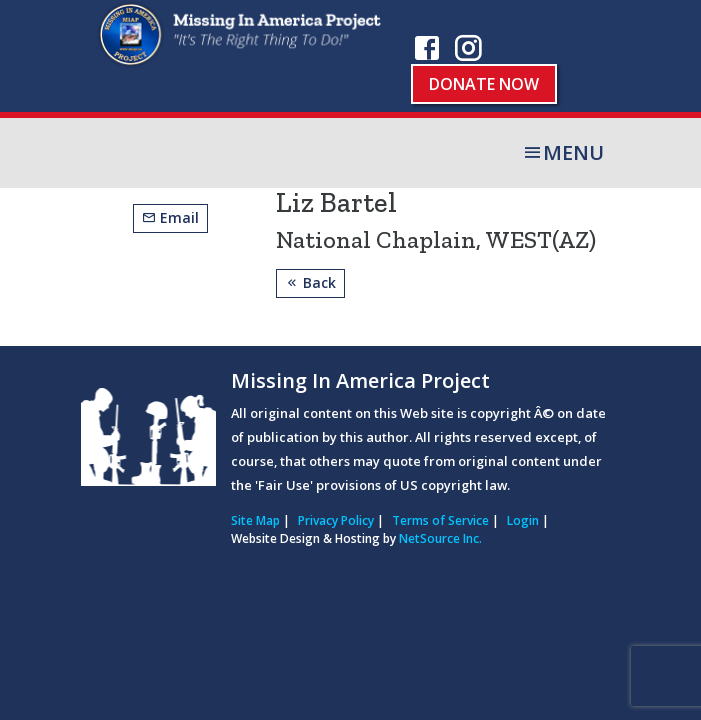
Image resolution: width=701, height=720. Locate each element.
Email (170, 217)
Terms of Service (440, 520)
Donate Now (484, 84)
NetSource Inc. (440, 538)
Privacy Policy (336, 520)
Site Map (255, 520)
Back (310, 282)
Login (523, 520)
